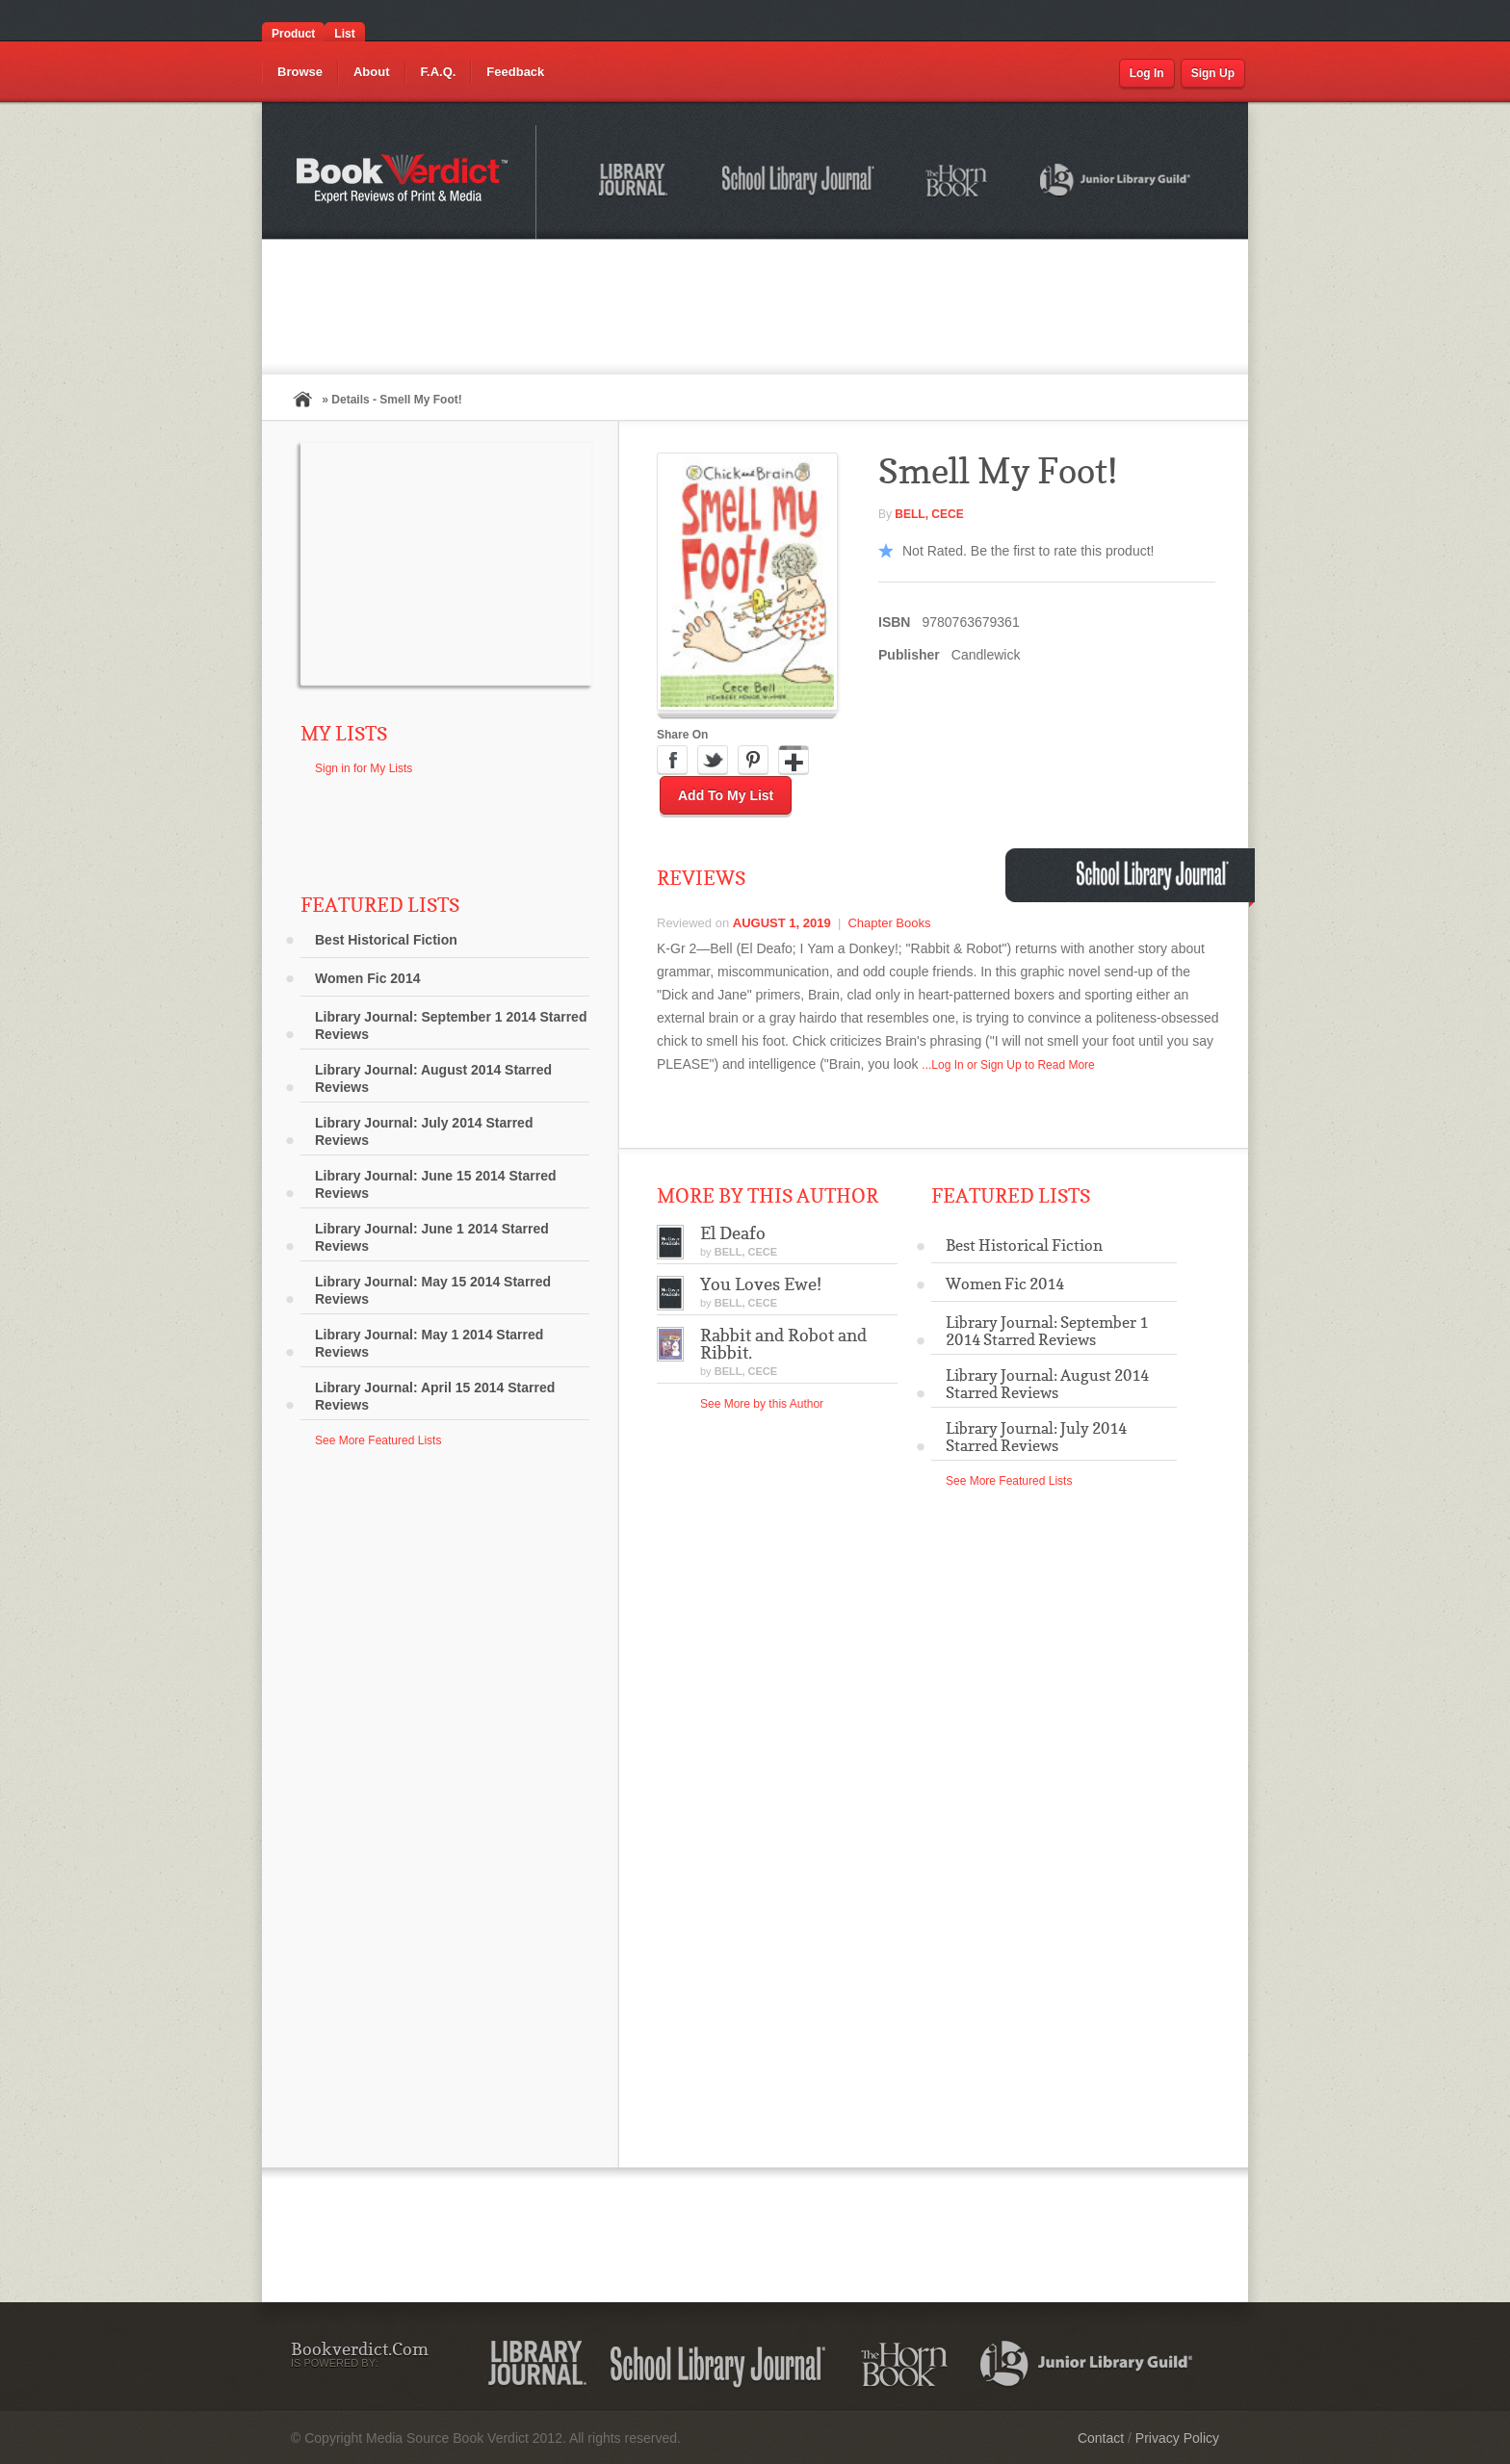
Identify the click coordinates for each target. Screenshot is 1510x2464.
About (371, 72)
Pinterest (753, 760)
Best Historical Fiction (386, 939)
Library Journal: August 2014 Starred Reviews (433, 1078)
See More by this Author (761, 1404)
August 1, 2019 (782, 923)
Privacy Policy (1177, 2438)
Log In (1147, 73)
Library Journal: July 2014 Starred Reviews (424, 1131)
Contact (1101, 2438)
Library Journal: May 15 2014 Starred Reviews (433, 1290)
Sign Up (1213, 73)
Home (302, 399)
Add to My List (725, 795)
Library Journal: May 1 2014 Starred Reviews (429, 1343)
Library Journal (636, 183)
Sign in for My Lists (363, 768)
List (344, 33)
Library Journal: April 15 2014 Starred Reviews (435, 1396)
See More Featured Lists (378, 1440)
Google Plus (793, 760)
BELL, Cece (929, 514)
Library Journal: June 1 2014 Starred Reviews (432, 1237)
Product (293, 33)
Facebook (672, 760)
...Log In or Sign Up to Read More (1008, 1065)
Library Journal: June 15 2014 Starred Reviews (436, 1184)
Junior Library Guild (1116, 183)
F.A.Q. (438, 72)
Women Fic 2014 (367, 978)
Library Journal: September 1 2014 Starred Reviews (450, 1025)
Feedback (515, 72)
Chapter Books (888, 923)
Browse (300, 72)
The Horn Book (957, 181)
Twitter (712, 760)
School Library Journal (799, 183)
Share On (682, 734)
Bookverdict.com (404, 182)
